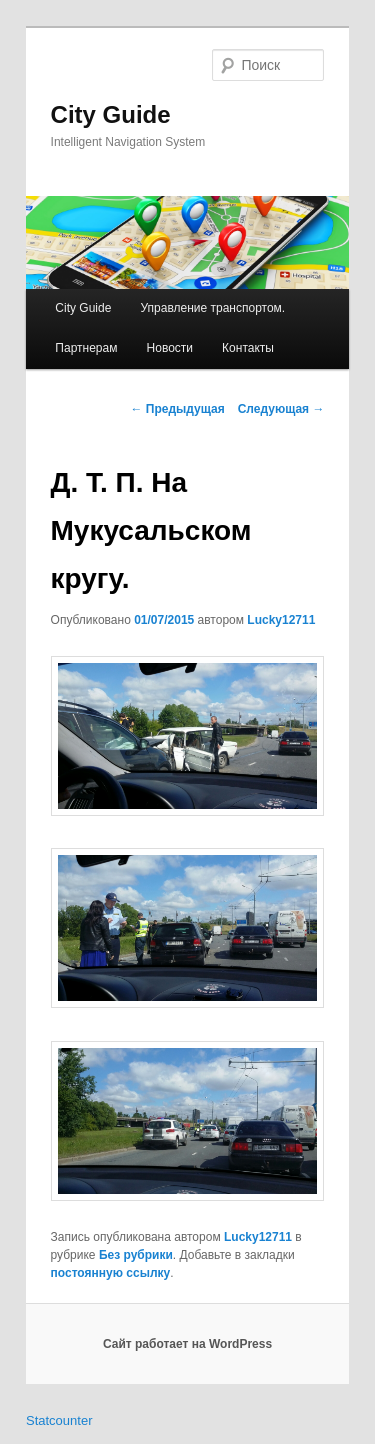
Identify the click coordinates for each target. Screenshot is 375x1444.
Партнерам (86, 348)
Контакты (248, 348)
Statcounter (59, 1420)
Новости (170, 348)
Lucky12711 (281, 620)
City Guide (111, 114)
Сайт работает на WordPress (187, 1344)
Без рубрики (136, 1255)
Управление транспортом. (212, 308)
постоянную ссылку (111, 1273)
